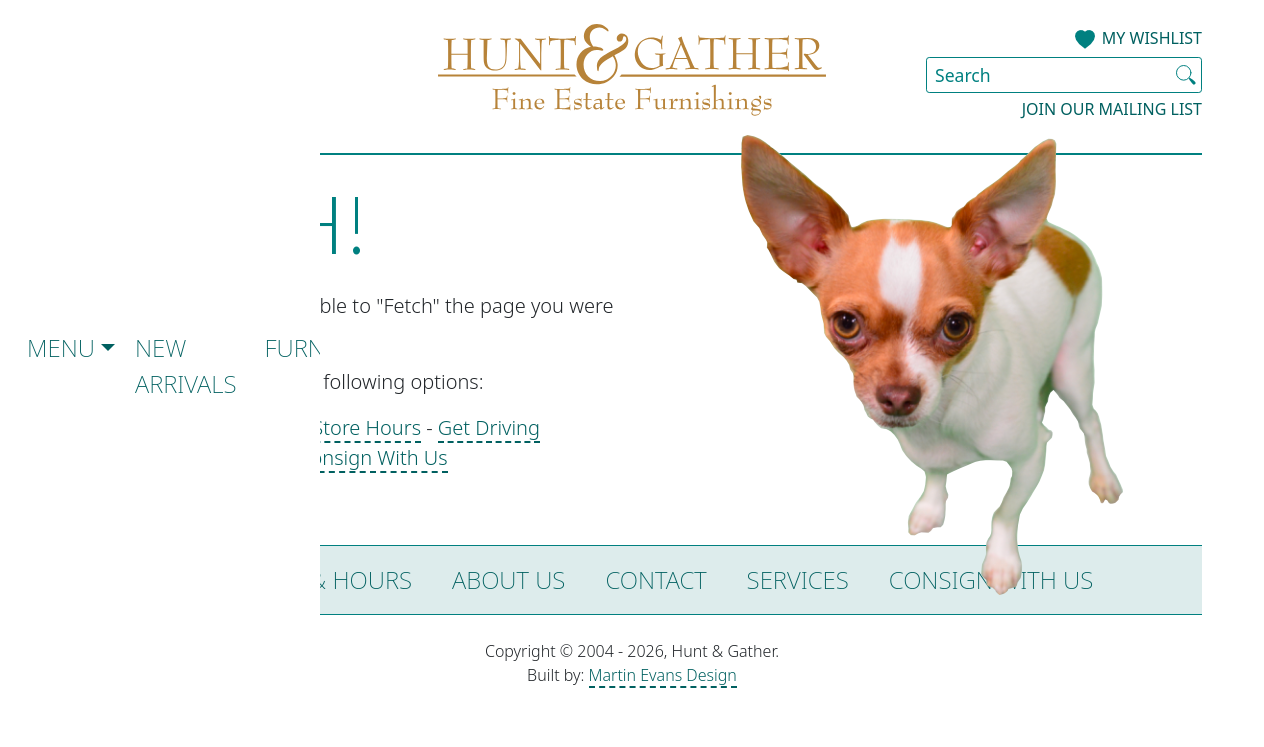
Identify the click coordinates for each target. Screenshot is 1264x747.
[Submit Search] (1186, 75)
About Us (508, 579)
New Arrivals (186, 365)
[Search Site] (1064, 75)
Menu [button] (61, 347)
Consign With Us (373, 457)
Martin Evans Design (663, 675)
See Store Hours (347, 427)
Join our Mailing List (1112, 109)
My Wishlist (1152, 38)
